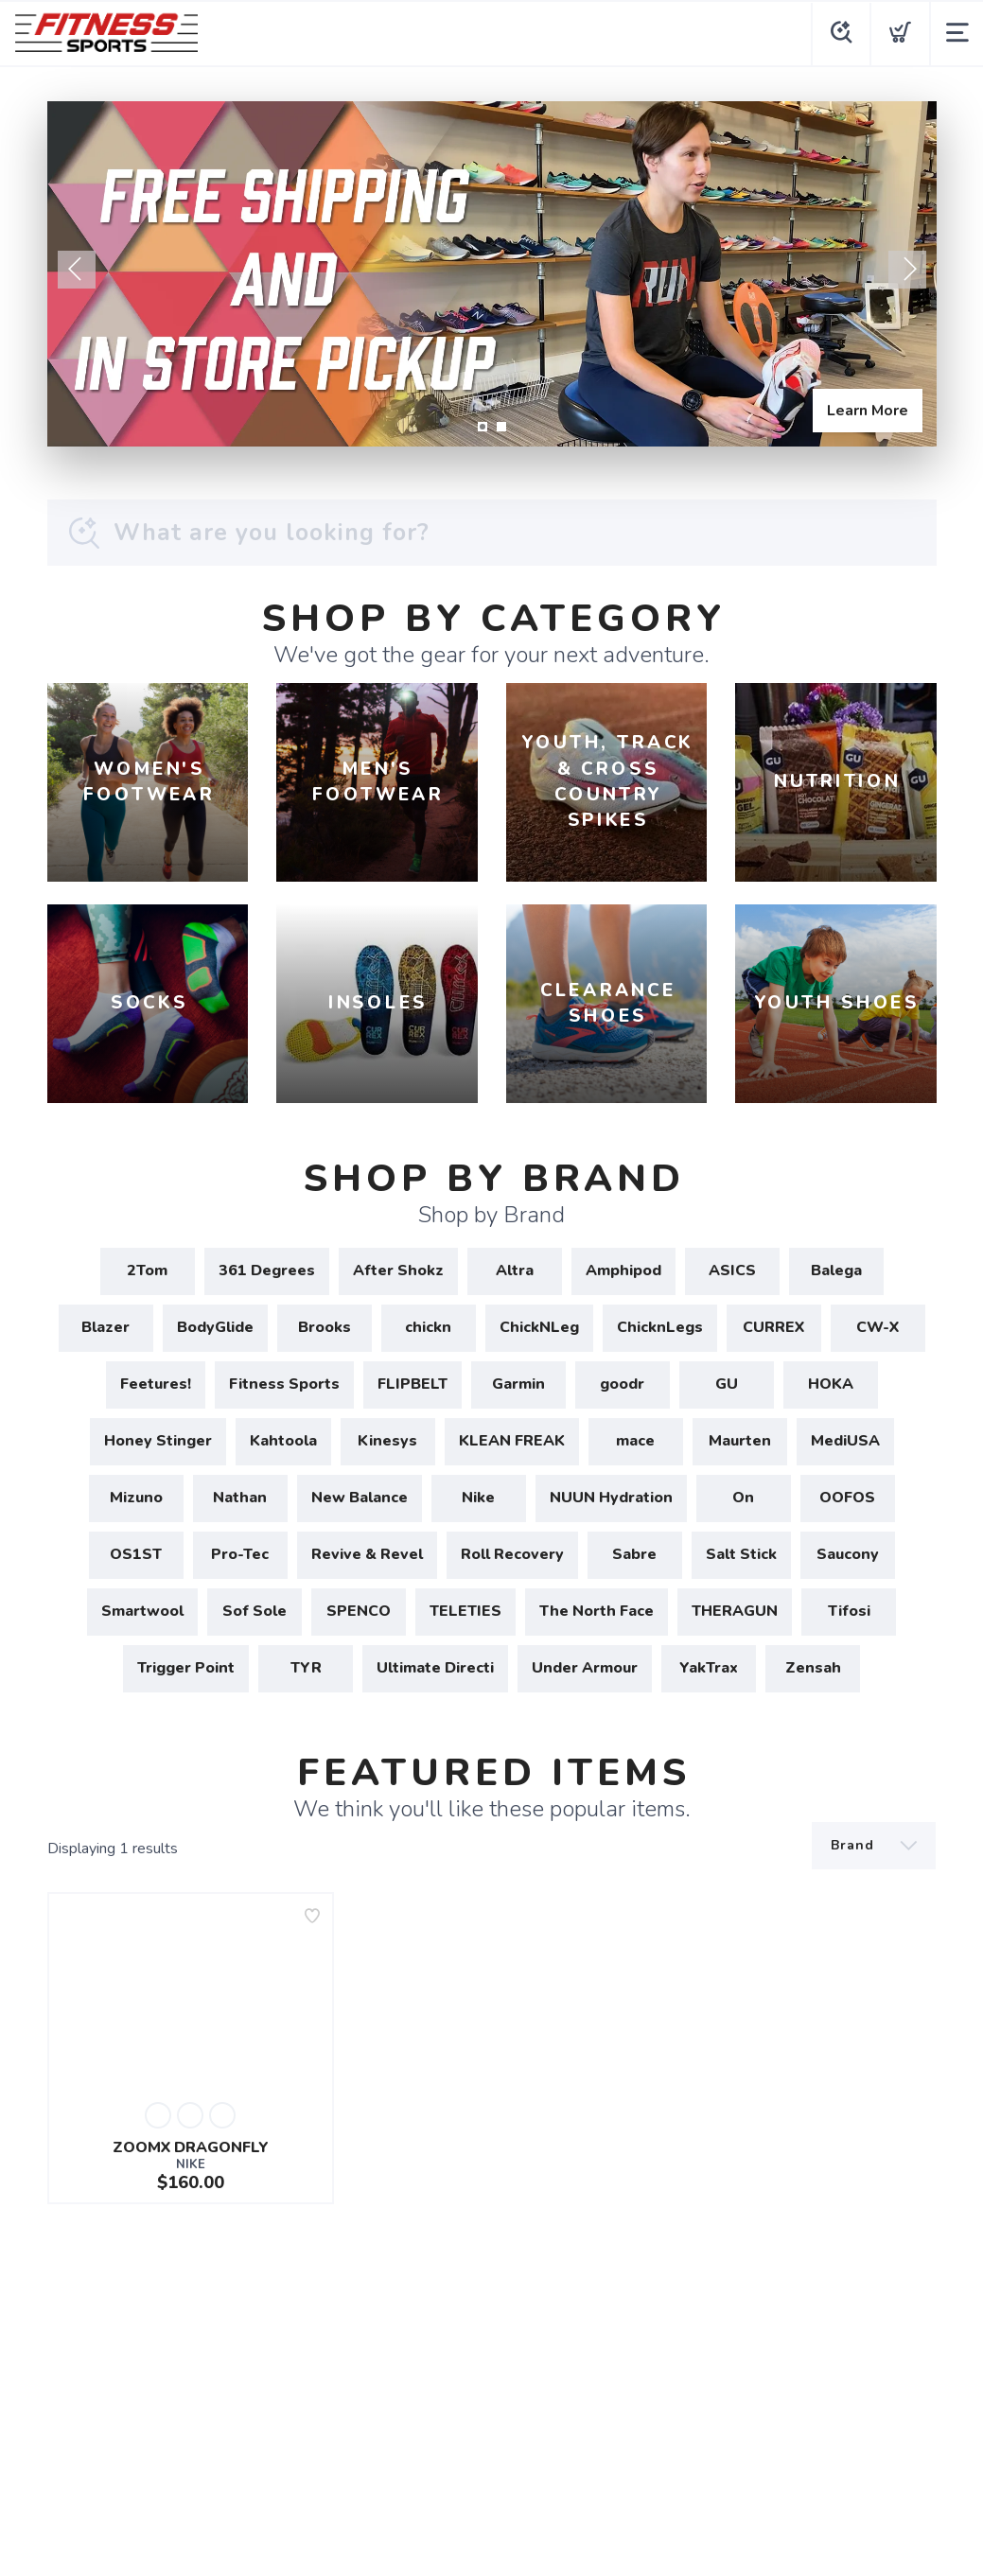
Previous (77, 270)
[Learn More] (492, 274)
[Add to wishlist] (312, 1916)
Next (907, 270)
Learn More (867, 410)
